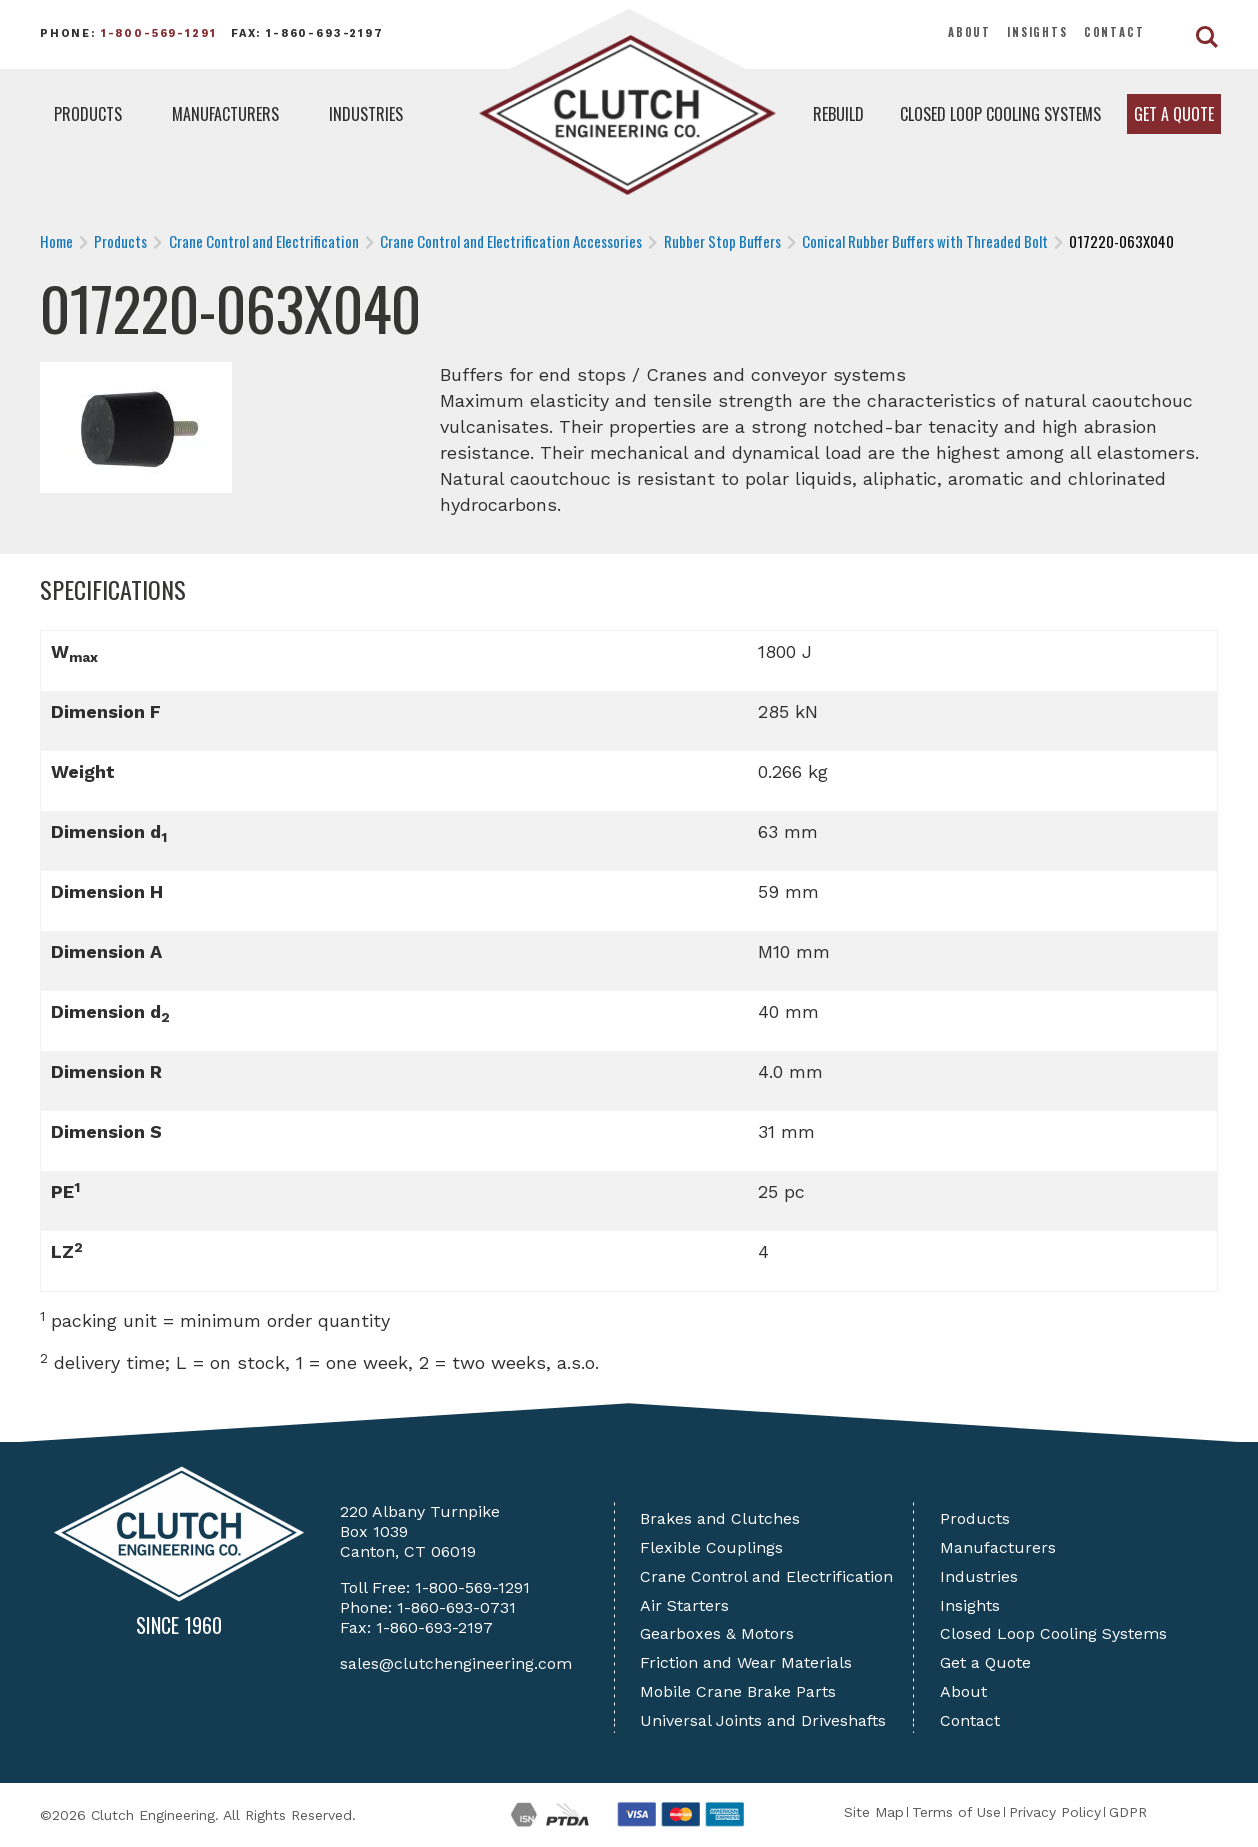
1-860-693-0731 (456, 1607)
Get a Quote (1174, 114)
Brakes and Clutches (720, 1518)
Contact (1114, 32)
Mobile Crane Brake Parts (738, 1691)
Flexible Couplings (711, 1547)
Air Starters (684, 1605)
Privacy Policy (1055, 1812)
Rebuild (838, 114)
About (969, 32)
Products (88, 114)
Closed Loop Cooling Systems (1000, 114)
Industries (366, 114)
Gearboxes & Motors (717, 1633)
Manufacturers (225, 114)
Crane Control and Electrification (766, 1576)
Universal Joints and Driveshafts (763, 1720)
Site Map (874, 1812)
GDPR (1128, 1812)
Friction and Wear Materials (746, 1662)
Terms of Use (956, 1812)
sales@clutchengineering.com (456, 1663)
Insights (1037, 32)
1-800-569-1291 (159, 33)
